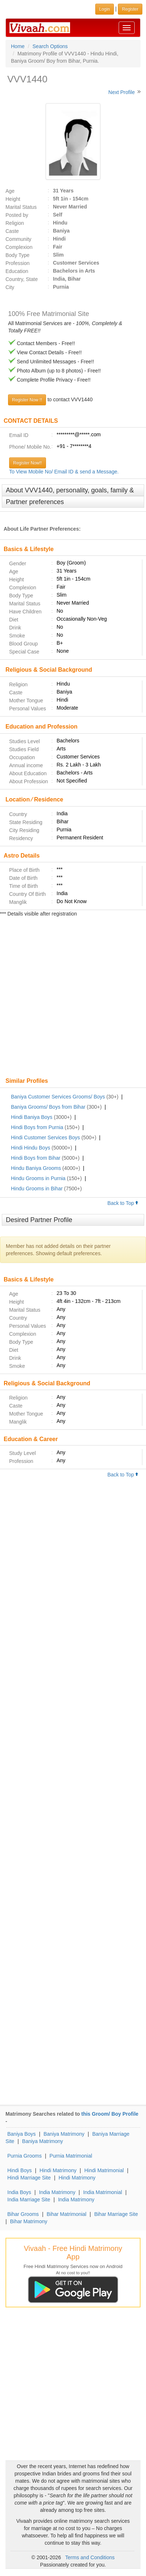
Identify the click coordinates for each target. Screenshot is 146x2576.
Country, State (21, 279)
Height (12, 199)
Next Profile (121, 92)
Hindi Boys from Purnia (37, 1127)
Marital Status (21, 207)
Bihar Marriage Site (116, 2214)
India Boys (19, 2192)
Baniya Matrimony (63, 2134)
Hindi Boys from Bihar (35, 1158)
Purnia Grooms (24, 2156)
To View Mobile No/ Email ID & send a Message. (64, 472)
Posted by (16, 215)
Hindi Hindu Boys (30, 1148)
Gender (17, 563)
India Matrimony (57, 2192)
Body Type (17, 255)
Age (10, 191)
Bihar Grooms (23, 2214)
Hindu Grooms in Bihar (37, 1188)
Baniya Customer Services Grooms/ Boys (58, 1097)
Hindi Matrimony (57, 2170)
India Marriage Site (28, 2199)
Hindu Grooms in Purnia (38, 1178)
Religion (14, 223)
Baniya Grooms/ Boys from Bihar (48, 1107)
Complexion (18, 247)
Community (18, 239)
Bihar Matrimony (28, 2221)
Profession (17, 263)
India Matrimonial (102, 2192)
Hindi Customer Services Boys (45, 1137)
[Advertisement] (73, 998)
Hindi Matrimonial (104, 2170)
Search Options (50, 46)
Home (17, 46)
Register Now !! (27, 399)
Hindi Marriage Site (29, 2178)
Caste (12, 231)
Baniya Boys (21, 2134)
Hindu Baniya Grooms (36, 1168)
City (9, 287)
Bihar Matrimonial (67, 2214)
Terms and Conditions (90, 2557)
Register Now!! (27, 462)
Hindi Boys (19, 2170)
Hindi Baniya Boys (32, 1117)
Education (16, 271)
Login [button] (104, 9)
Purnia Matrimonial (71, 2156)
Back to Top (123, 1203)
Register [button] (130, 9)
